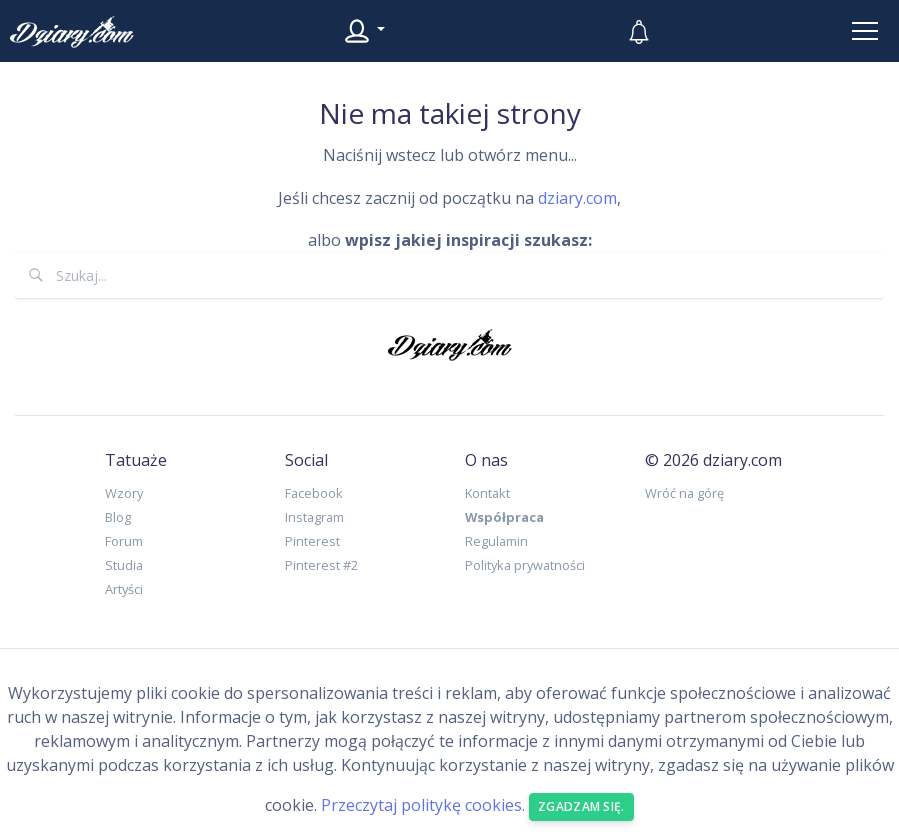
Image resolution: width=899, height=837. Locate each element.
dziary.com (577, 198)
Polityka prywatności (525, 565)
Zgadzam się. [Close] (581, 806)
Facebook (314, 493)
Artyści (124, 589)
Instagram (314, 517)
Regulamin (496, 541)
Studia (124, 565)
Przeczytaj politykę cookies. (423, 805)
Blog (118, 517)
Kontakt (487, 493)
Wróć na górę (684, 493)
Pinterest (312, 541)
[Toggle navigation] (865, 31)
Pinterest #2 (321, 565)
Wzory (124, 493)
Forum (124, 541)
